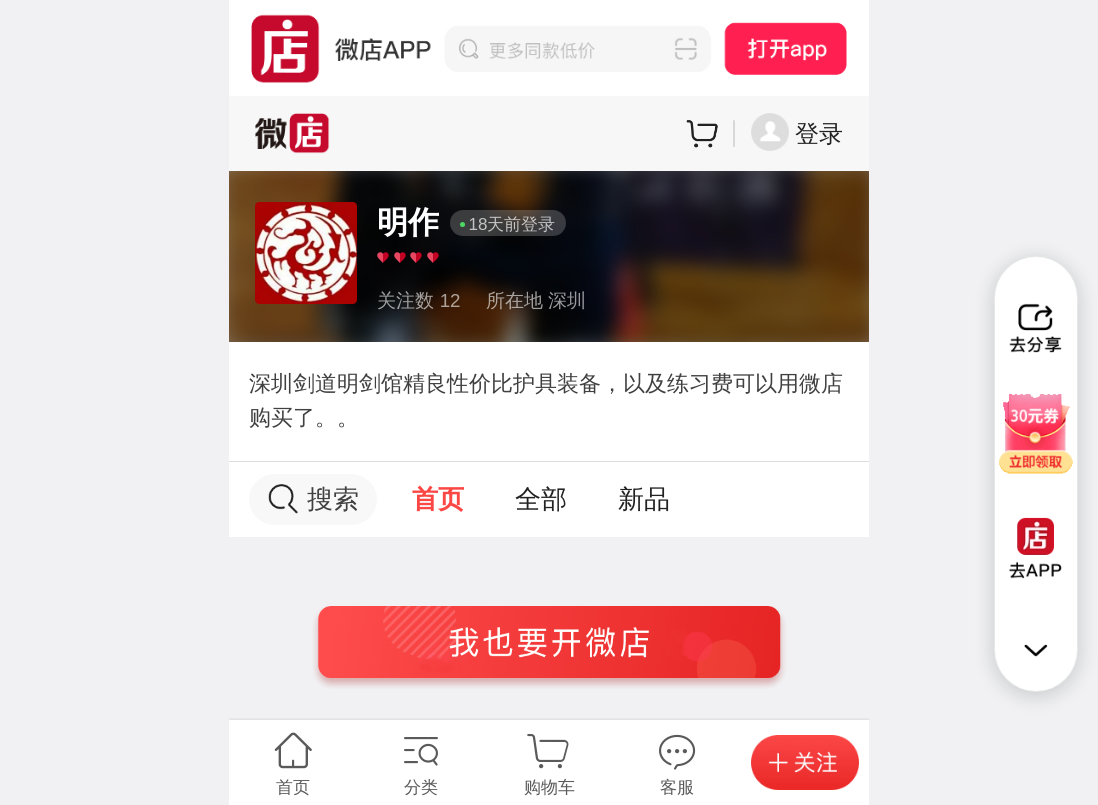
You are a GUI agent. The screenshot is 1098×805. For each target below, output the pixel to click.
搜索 (313, 499)
